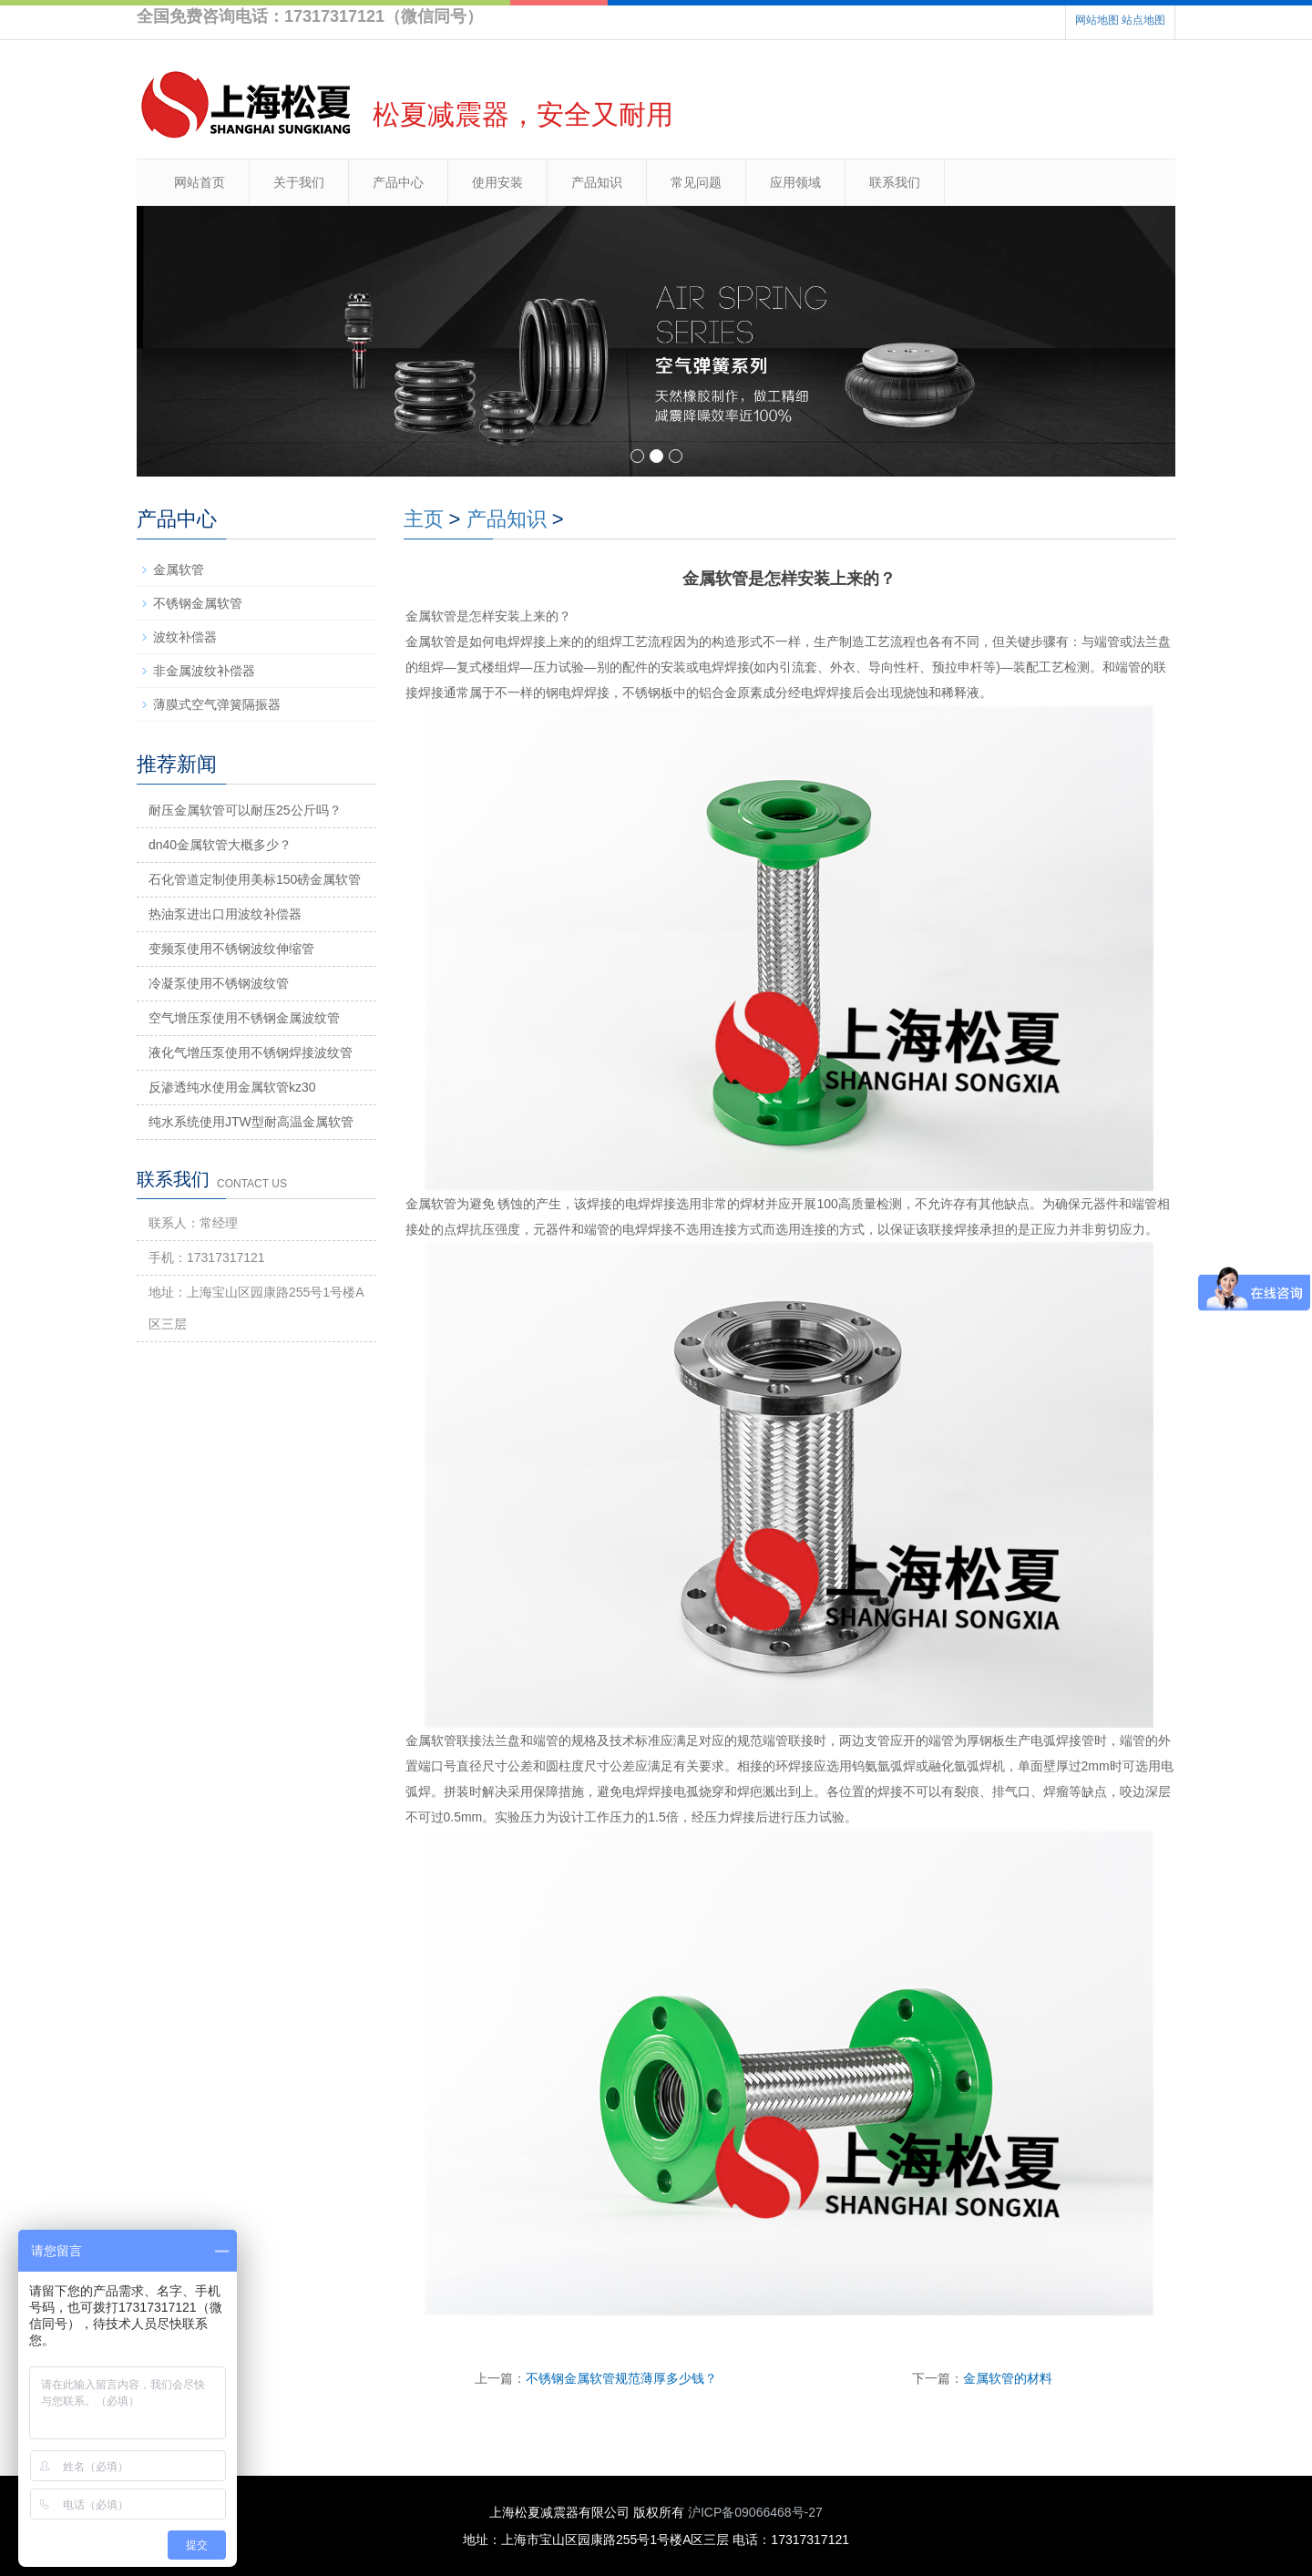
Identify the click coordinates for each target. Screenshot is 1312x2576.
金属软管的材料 (1007, 2378)
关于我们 (298, 182)
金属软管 (178, 569)
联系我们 (894, 182)
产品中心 (398, 182)
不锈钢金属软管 (197, 603)
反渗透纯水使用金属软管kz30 (232, 1087)
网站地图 (1097, 20)
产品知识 (596, 182)
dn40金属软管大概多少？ (220, 844)
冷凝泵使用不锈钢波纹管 (219, 983)
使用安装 (497, 182)
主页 (424, 519)
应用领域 (795, 182)
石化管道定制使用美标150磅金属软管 (255, 879)
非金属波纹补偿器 (204, 670)
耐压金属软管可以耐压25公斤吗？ (245, 810)
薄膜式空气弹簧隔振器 (217, 704)
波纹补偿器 (185, 637)
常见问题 (696, 182)
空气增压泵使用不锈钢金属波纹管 (244, 1018)
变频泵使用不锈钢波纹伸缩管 (231, 948)
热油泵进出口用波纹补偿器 (225, 914)
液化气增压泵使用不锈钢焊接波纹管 (251, 1052)
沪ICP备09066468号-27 (755, 2512)
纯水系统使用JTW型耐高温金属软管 (251, 1121)
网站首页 (199, 182)
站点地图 (1143, 20)
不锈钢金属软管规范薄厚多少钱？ (621, 2378)
